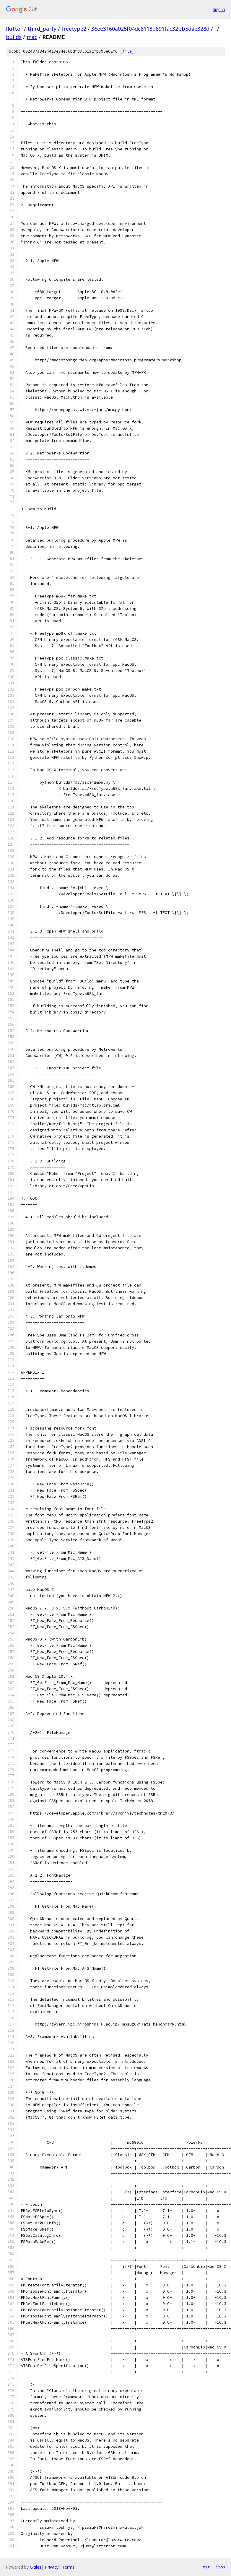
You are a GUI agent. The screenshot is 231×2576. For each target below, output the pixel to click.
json (220, 2566)
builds (14, 36)
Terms (68, 2567)
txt (206, 2566)
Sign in (219, 9)
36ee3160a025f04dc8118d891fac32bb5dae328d (150, 28)
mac (32, 36)
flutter (14, 28)
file (127, 51)
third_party (41, 28)
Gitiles (35, 2567)
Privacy (51, 2567)
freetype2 (73, 28)
